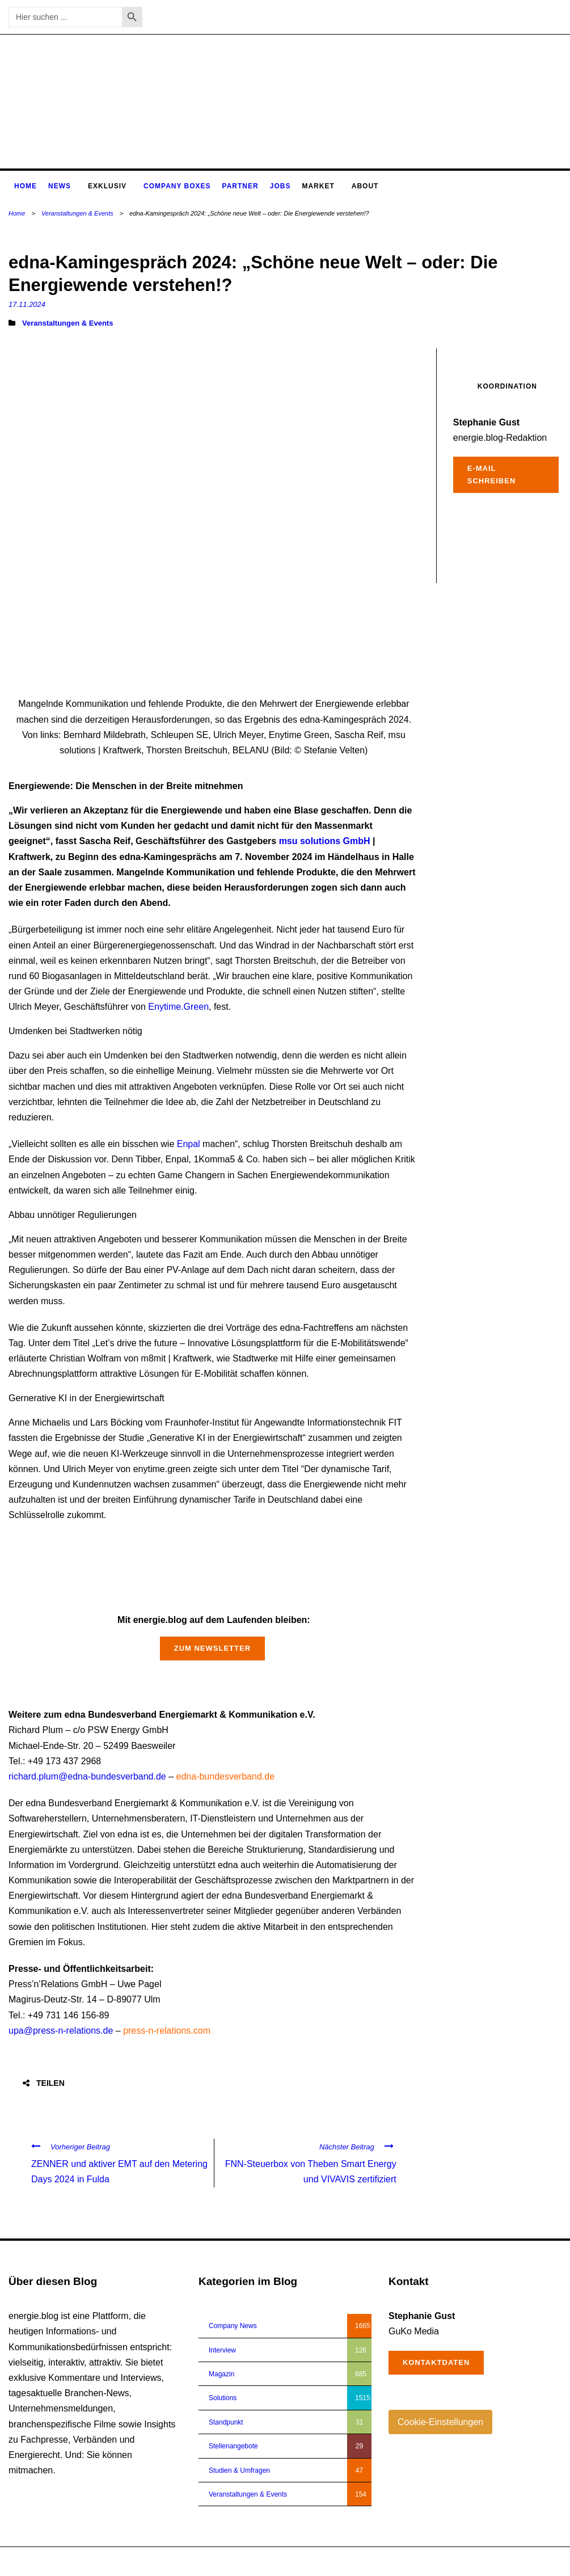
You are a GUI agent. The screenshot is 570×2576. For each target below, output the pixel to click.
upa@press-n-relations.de (61, 2030)
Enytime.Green (178, 1006)
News (59, 186)
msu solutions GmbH (324, 841)
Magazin (221, 2374)
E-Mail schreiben (491, 474)
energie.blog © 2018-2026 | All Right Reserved (79, 2561)
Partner (240, 186)
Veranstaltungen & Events (77, 213)
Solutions (223, 2398)
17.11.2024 (27, 304)
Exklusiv (107, 186)
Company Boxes (177, 186)
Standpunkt (226, 2422)
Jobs (280, 186)
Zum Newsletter (212, 1648)
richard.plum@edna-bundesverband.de (87, 1776)
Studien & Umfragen (239, 2470)
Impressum (501, 2561)
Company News (233, 2326)
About (365, 186)
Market (318, 186)
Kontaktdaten (436, 2362)
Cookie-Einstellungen (440, 2422)
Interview (222, 2350)
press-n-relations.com (166, 2030)
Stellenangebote (233, 2446)
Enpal (188, 1144)
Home (25, 186)
